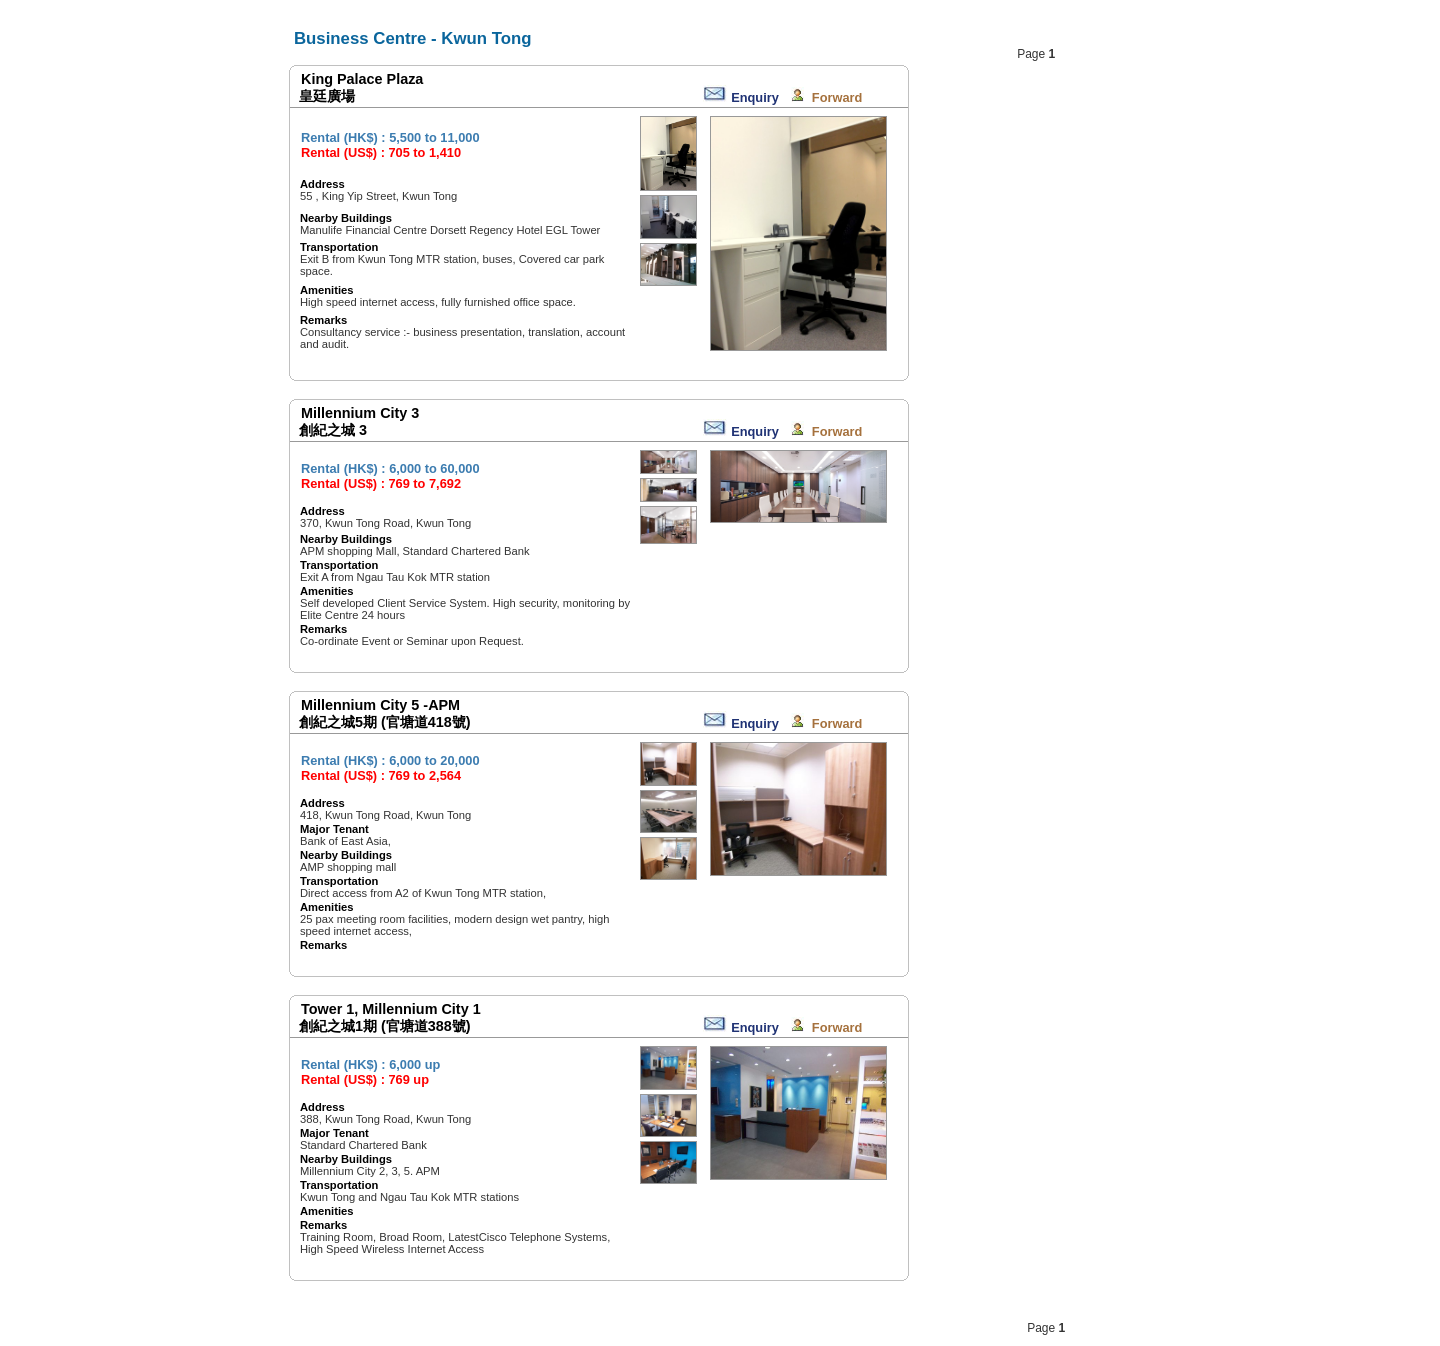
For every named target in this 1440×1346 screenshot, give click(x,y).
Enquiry (755, 97)
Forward (837, 97)
